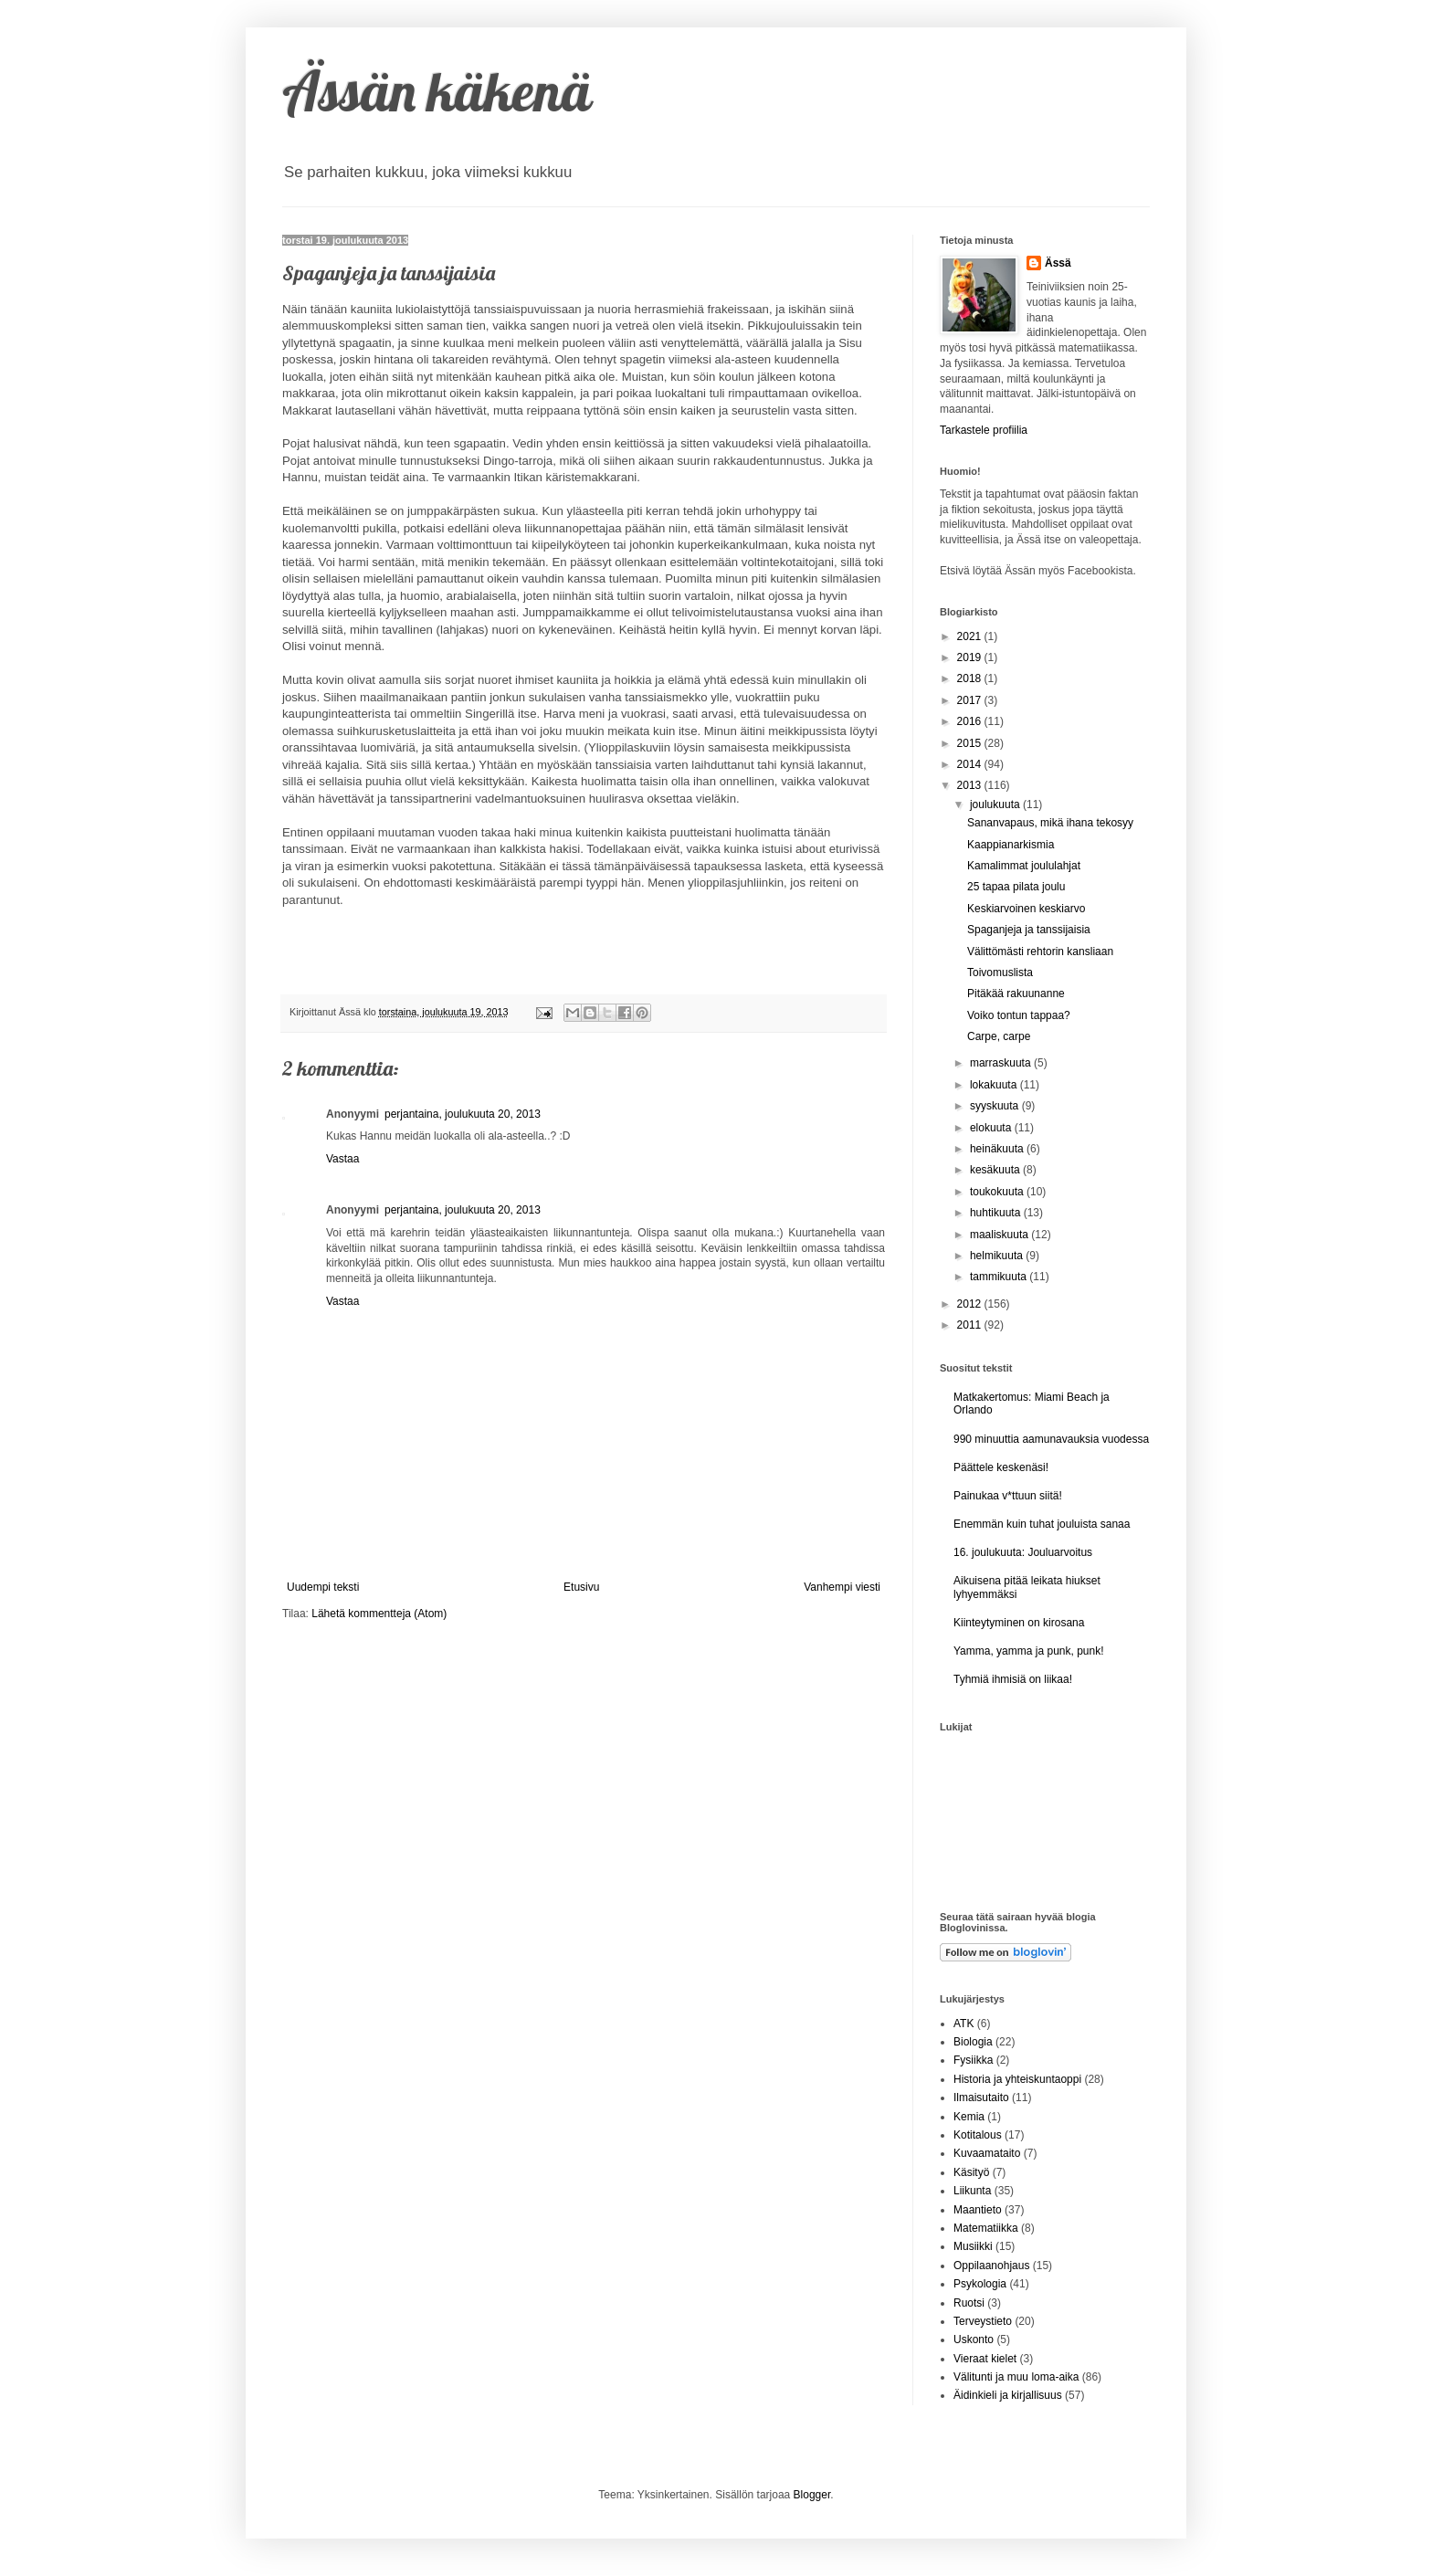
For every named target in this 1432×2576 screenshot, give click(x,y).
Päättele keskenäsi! (1000, 1467)
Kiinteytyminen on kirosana (1018, 1622)
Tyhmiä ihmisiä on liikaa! (1012, 1679)
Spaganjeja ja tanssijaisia (1028, 929)
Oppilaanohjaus (991, 2265)
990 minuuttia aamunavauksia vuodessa (1051, 1439)
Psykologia (979, 2283)
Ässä (1058, 263)
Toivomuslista (1000, 972)
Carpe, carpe (998, 1036)
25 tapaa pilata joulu (1016, 886)
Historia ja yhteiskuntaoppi (1017, 2079)
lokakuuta (995, 1084)
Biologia (973, 2041)
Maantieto (977, 2209)
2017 (970, 700)
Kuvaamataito (986, 2153)
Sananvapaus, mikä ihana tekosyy (1050, 822)
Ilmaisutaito (981, 2097)
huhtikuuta (997, 1212)
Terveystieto (982, 2321)
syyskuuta (996, 1105)
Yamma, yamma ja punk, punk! (1028, 1651)
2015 (970, 743)
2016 (970, 721)
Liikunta (972, 2190)
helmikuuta (998, 1255)
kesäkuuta (996, 1169)
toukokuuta (998, 1191)
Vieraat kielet (984, 2358)
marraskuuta (1002, 1063)
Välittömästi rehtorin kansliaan (1040, 951)
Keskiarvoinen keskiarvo (1026, 908)
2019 (970, 657)
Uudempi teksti (323, 1587)
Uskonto (973, 2339)
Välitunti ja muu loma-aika (1016, 2377)
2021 (970, 636)
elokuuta (992, 1127)
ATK (963, 2023)
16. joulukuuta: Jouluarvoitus (1022, 1552)
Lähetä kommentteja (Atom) (379, 1613)
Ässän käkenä (437, 91)
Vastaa (342, 1158)
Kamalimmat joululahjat (1023, 865)
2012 (970, 1304)
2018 (970, 678)
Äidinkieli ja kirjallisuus (1007, 2395)
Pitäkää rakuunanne (1016, 993)
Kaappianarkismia (1010, 844)
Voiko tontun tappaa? (1018, 1015)
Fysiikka (973, 2060)
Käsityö (971, 2172)
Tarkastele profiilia (983, 430)
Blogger (812, 2494)
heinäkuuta (998, 1148)
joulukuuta (996, 804)
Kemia (968, 2116)
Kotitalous (977, 2135)
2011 (970, 1325)
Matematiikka (985, 2228)
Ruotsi (968, 2303)
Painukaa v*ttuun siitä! (1007, 1495)
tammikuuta (999, 1276)
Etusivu (581, 1587)
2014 (970, 764)
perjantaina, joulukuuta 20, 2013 (462, 1114)
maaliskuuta (1000, 1234)
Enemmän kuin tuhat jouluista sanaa (1041, 1524)
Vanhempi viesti (842, 1587)
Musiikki (973, 2246)
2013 (970, 785)
